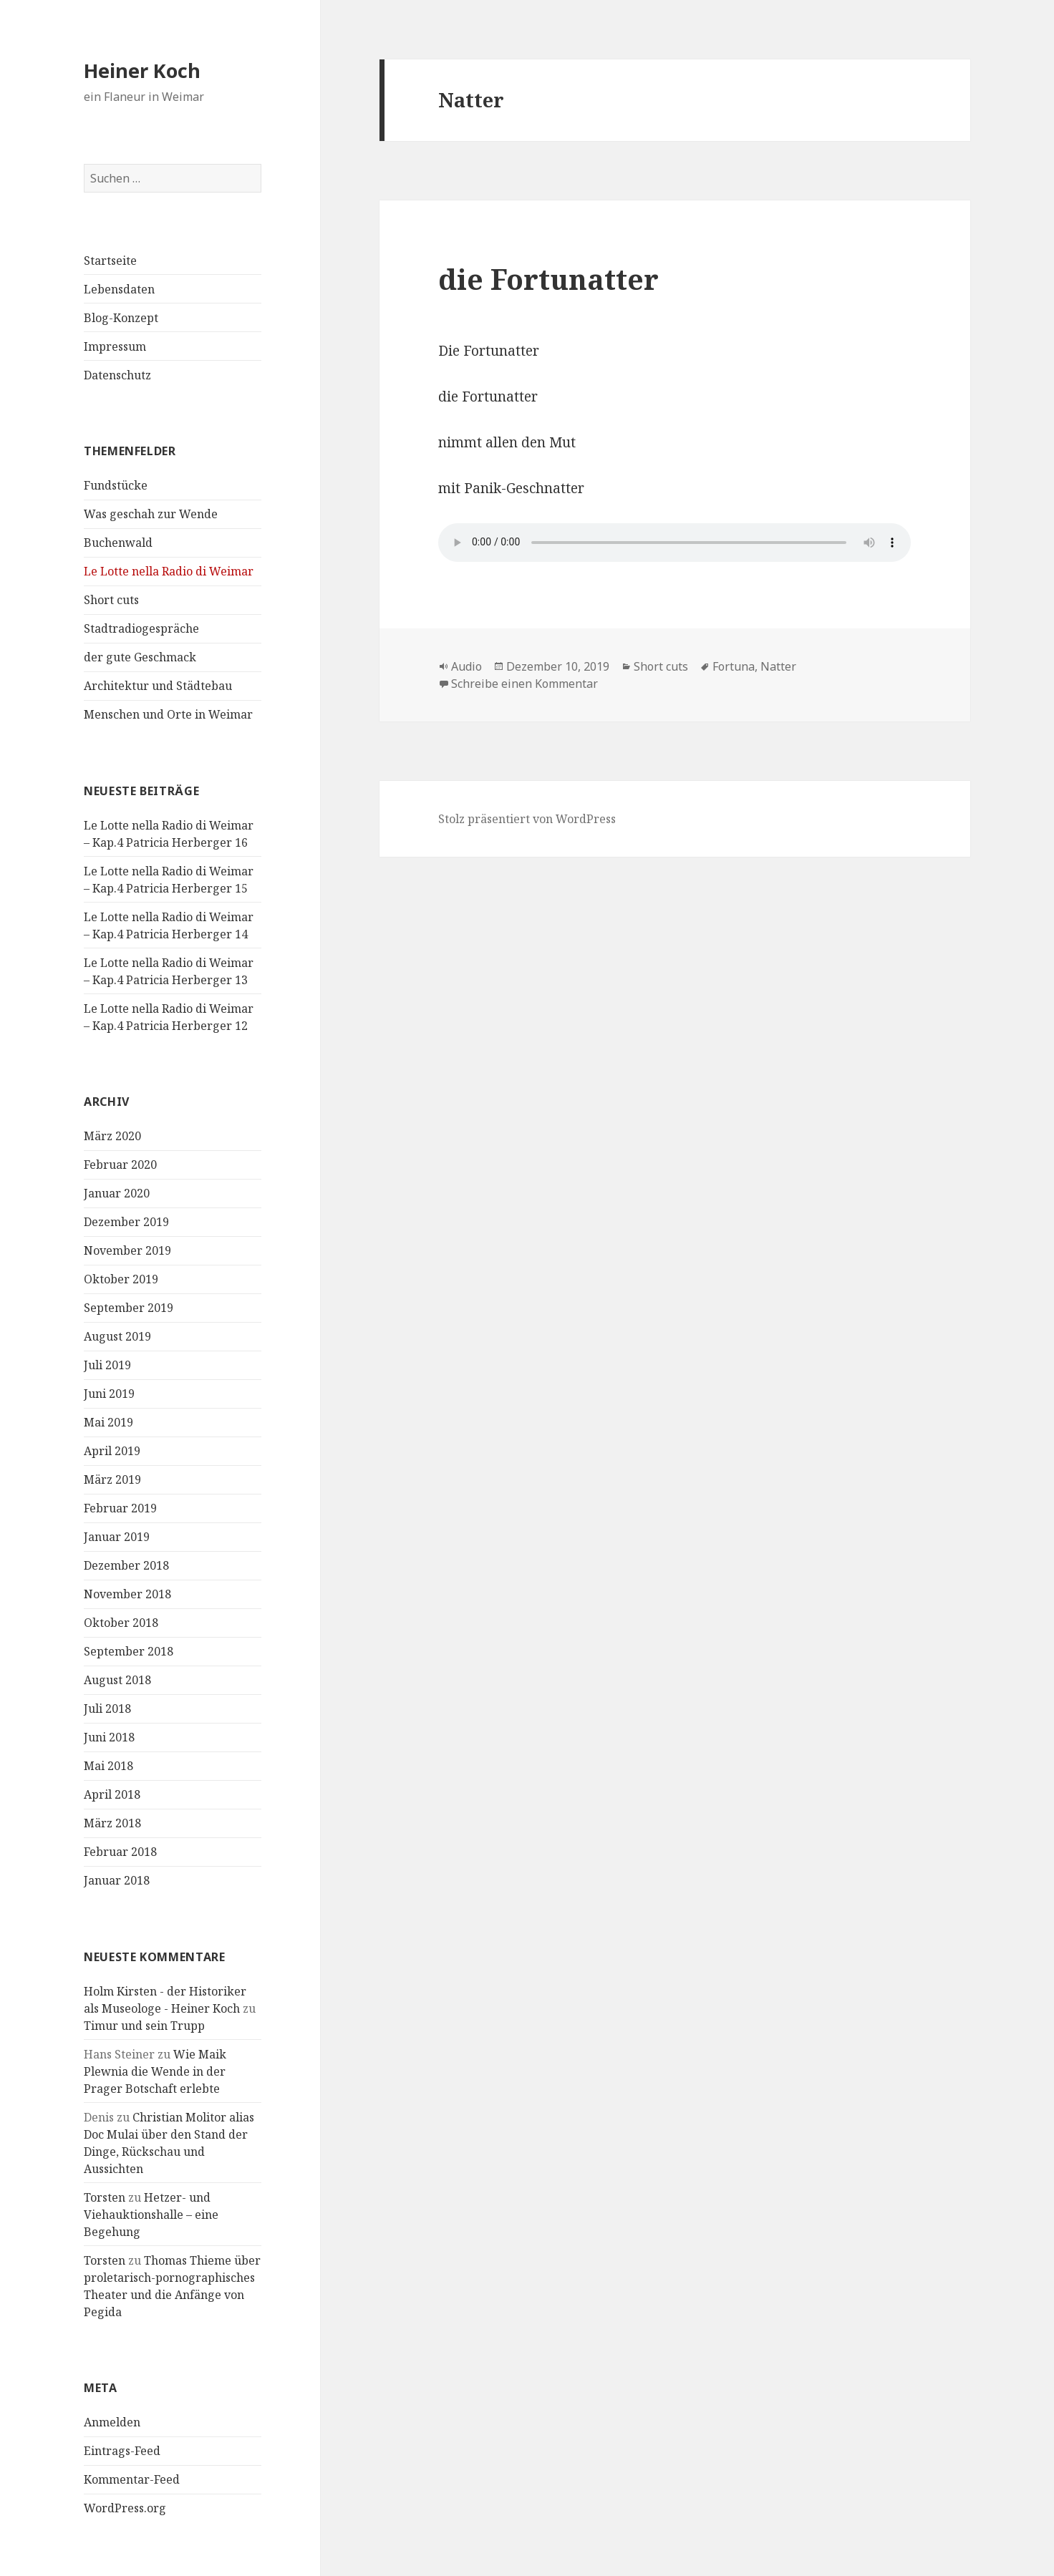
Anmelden (112, 2422)
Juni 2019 (109, 1393)
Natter (778, 666)
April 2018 (112, 1794)
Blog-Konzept (121, 318)
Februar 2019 (120, 1508)
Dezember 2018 (126, 1565)
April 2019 (112, 1451)
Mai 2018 (108, 1766)
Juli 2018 (107, 1708)
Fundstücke (116, 485)
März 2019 (112, 1479)
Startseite (110, 260)
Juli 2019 (107, 1365)
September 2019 (128, 1308)
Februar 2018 (120, 1852)
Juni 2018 (109, 1737)
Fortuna (733, 666)
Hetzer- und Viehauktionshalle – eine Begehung (151, 2214)
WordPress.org (125, 2508)
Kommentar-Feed (132, 2479)
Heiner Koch (142, 70)
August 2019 (117, 1336)
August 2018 (117, 1680)
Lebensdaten (119, 289)
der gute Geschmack (140, 657)
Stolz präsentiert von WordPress (527, 819)
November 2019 (127, 1250)
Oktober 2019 (121, 1279)
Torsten (104, 2197)
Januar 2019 (117, 1537)
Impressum (115, 346)
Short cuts (111, 600)
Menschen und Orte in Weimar (168, 714)
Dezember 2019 (126, 1222)
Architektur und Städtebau (158, 686)
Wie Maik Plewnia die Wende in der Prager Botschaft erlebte (155, 2071)
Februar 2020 (120, 1164)
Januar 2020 (117, 1193)
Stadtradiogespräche (141, 628)
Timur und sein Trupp (144, 2025)
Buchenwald (118, 542)
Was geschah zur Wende (151, 514)
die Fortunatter (548, 279)
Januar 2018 (117, 1880)
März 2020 (112, 1136)
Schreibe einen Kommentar (524, 683)
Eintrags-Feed (122, 2451)
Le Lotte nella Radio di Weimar (168, 571)
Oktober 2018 (121, 1622)
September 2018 (128, 1651)
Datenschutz (117, 375)
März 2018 (112, 1823)
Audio (466, 666)
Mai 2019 (108, 1422)
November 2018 (127, 1594)
